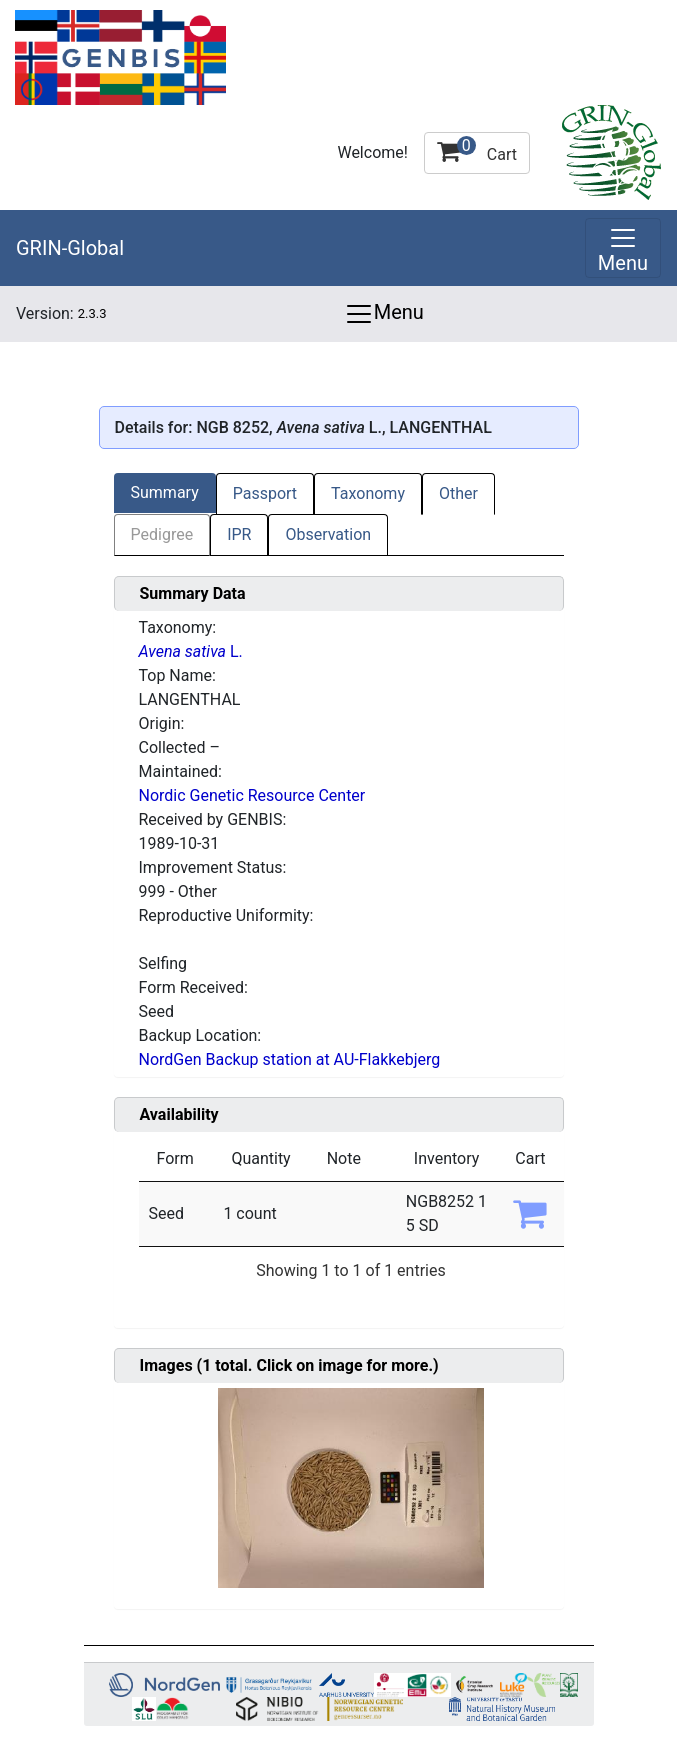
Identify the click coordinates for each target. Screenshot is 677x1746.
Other (458, 493)
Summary (165, 492)
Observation (328, 534)
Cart (477, 150)
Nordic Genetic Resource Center (252, 795)
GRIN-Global (70, 248)
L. (191, 651)
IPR (239, 534)
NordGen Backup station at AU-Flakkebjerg (290, 1059)
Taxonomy (368, 493)
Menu (384, 314)
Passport (265, 493)
